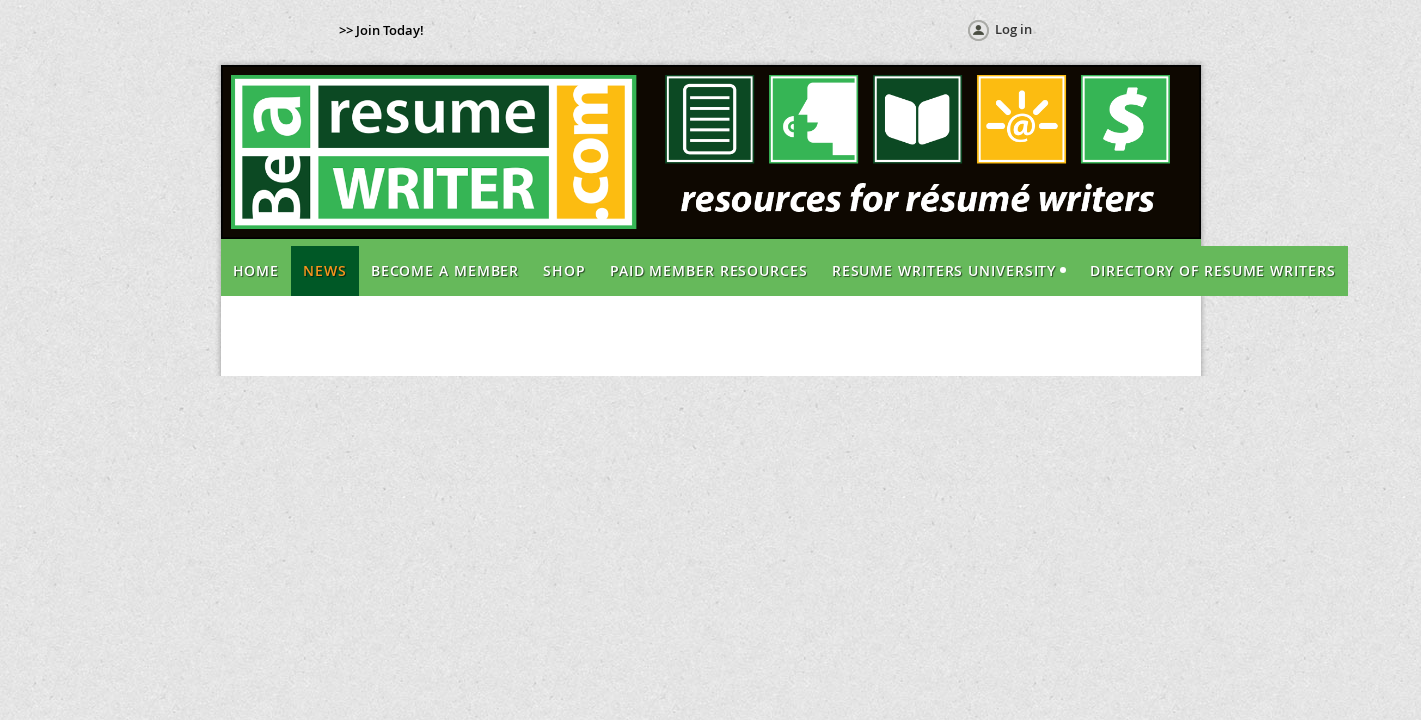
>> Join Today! (381, 30)
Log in (1013, 29)
